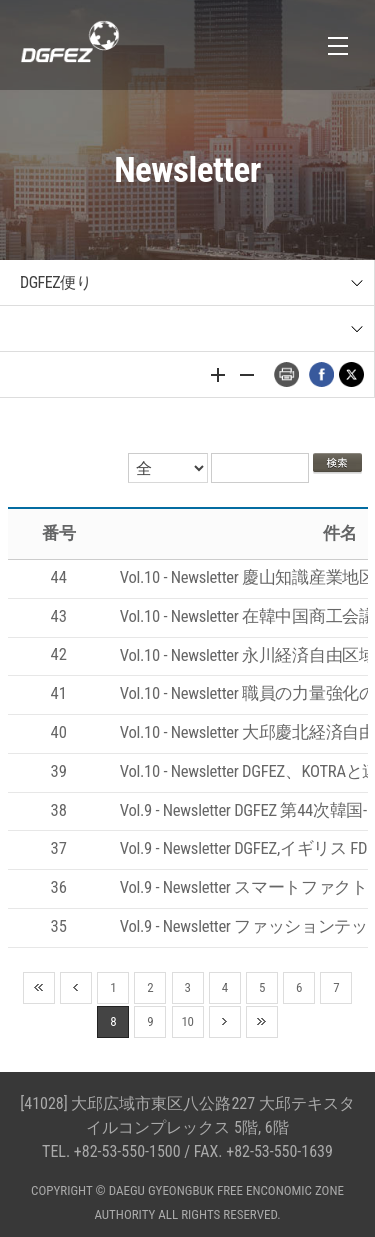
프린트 (286, 374)
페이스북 (321, 374)
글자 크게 (218, 374)
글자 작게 (247, 374)
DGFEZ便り (55, 282)
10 (188, 1021)
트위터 (351, 374)
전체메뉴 (337, 45)
